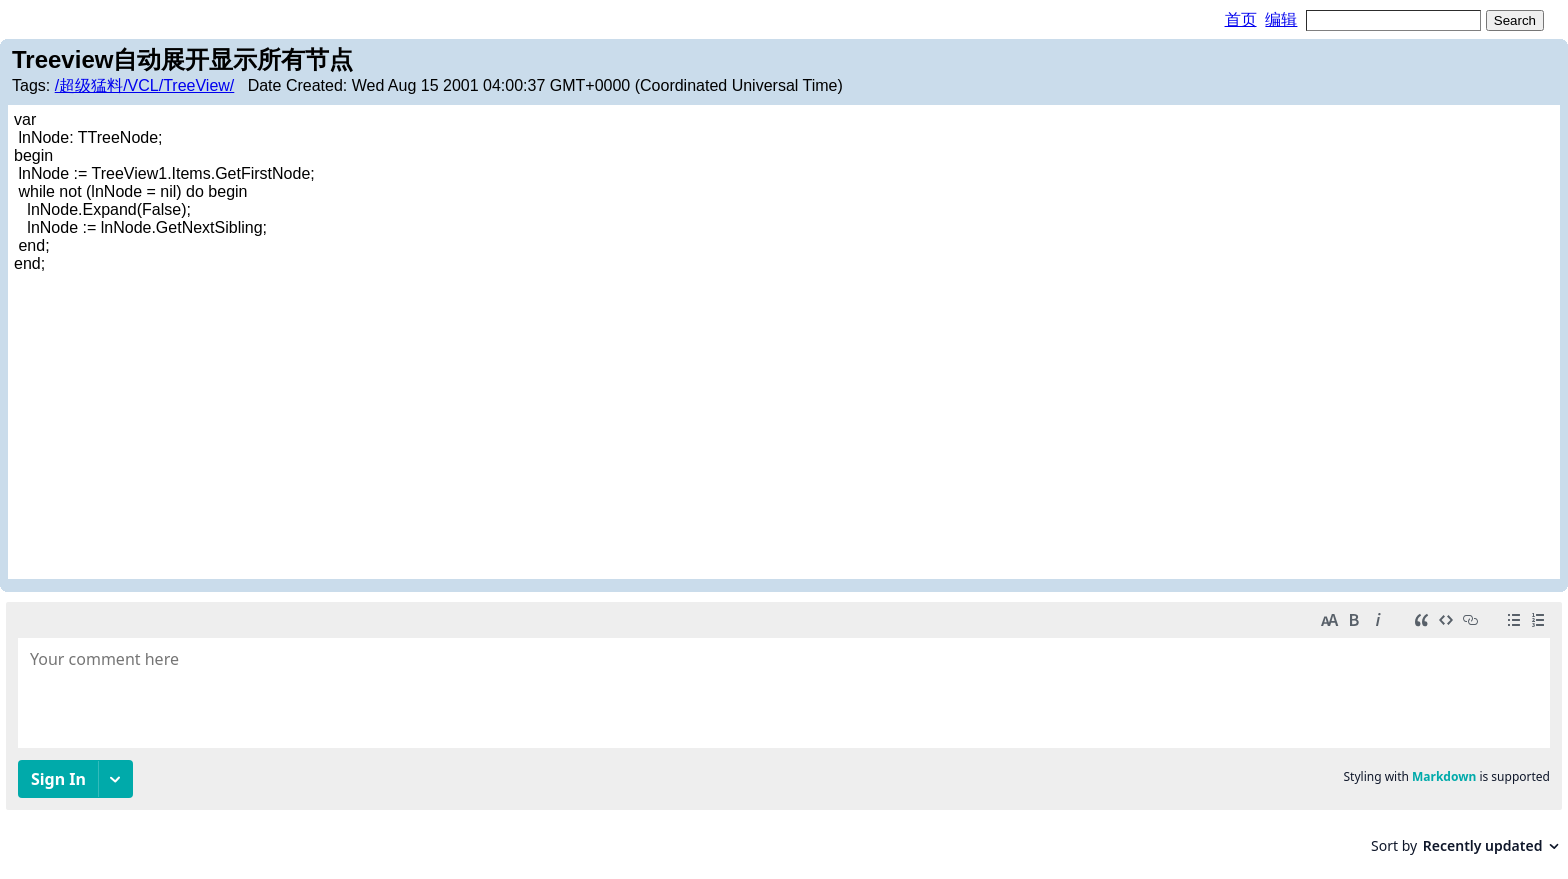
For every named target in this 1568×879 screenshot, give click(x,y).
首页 (1241, 19)
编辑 (1281, 19)
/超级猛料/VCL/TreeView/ (145, 85)
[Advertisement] (784, 423)
